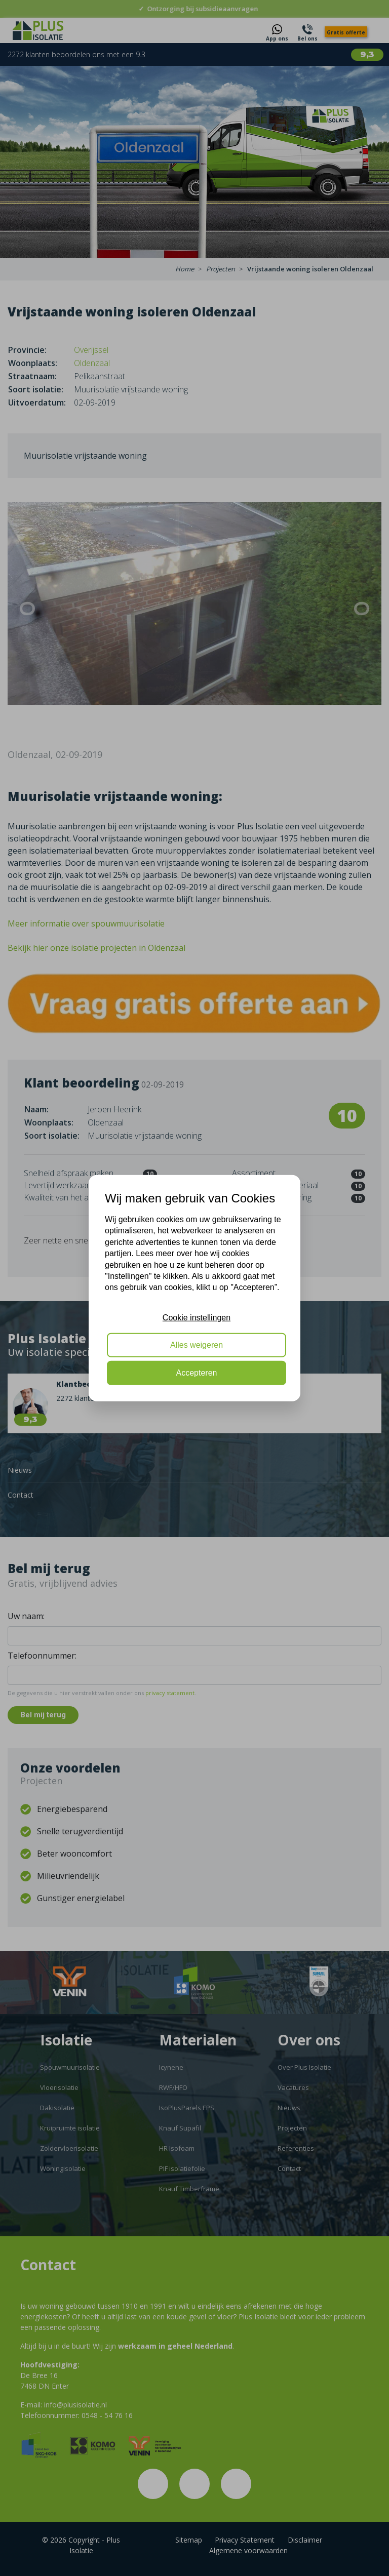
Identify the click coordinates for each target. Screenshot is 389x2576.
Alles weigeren (196, 1345)
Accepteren (196, 1372)
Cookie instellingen (196, 1317)
